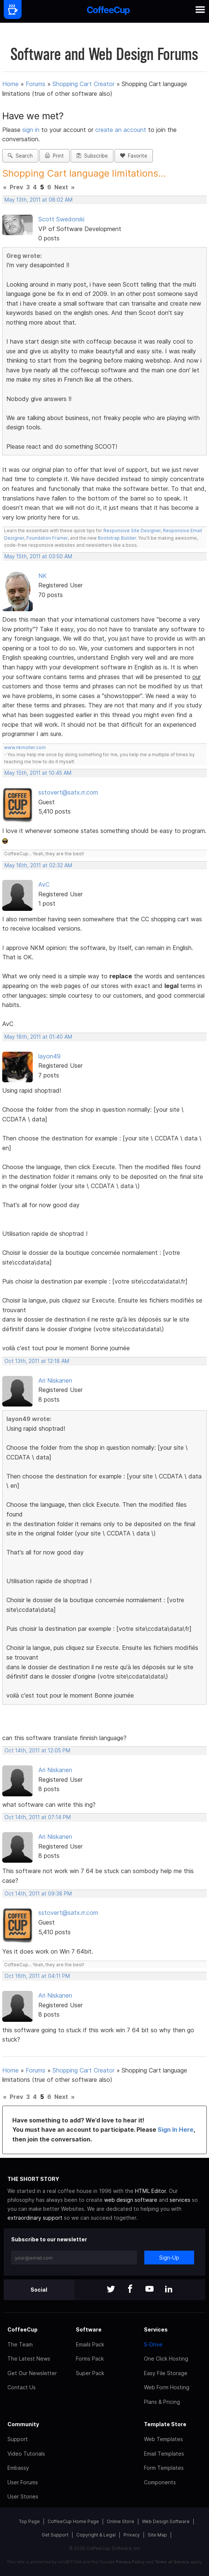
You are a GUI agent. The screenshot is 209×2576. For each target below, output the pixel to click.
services (180, 2200)
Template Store (165, 2424)
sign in (31, 129)
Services (156, 2329)
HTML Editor (150, 2191)
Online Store (120, 2521)
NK (42, 576)
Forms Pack (90, 2358)
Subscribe (92, 156)
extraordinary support (34, 2217)
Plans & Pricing (162, 2402)
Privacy (131, 2535)
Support (17, 2439)
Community (23, 2424)
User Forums (22, 2482)
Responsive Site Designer (132, 530)
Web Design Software (166, 2521)
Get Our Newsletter (32, 2373)
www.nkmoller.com (25, 747)
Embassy (18, 2468)
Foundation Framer (46, 538)
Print (54, 156)
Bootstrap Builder (117, 538)
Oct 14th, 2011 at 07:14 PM (37, 1817)
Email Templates (164, 2453)
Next (61, 187)
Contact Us (21, 2387)
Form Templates (164, 2468)
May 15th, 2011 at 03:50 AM (38, 556)
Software (89, 2329)
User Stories (22, 2496)
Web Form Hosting (166, 2387)
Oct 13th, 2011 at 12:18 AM (36, 1361)
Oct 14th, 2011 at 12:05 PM (37, 1750)
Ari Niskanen (55, 1380)
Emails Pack (90, 2344)
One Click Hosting (166, 2358)
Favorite (133, 156)
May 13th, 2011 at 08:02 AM (38, 200)
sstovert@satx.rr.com (68, 792)
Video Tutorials (26, 2453)
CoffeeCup (22, 2329)
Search (20, 156)
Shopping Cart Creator (83, 84)
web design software (130, 2200)
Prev (16, 187)
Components (160, 2482)
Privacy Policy (130, 2561)
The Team (20, 2344)
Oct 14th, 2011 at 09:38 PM (38, 1894)
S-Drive (153, 2344)
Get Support (55, 2535)
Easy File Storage (165, 2373)
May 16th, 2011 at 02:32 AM (38, 865)
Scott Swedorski (61, 219)
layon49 (49, 1056)
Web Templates (163, 2439)
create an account (120, 129)
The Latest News (28, 2358)
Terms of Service (172, 2561)
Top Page (29, 2521)
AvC (43, 884)
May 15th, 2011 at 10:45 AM (37, 773)
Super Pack (90, 2373)
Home (10, 84)
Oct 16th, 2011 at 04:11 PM (37, 1976)
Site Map (157, 2535)
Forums (35, 84)
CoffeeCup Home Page (73, 2521)
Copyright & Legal (96, 2535)
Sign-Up (169, 2257)
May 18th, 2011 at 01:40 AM (38, 1037)
